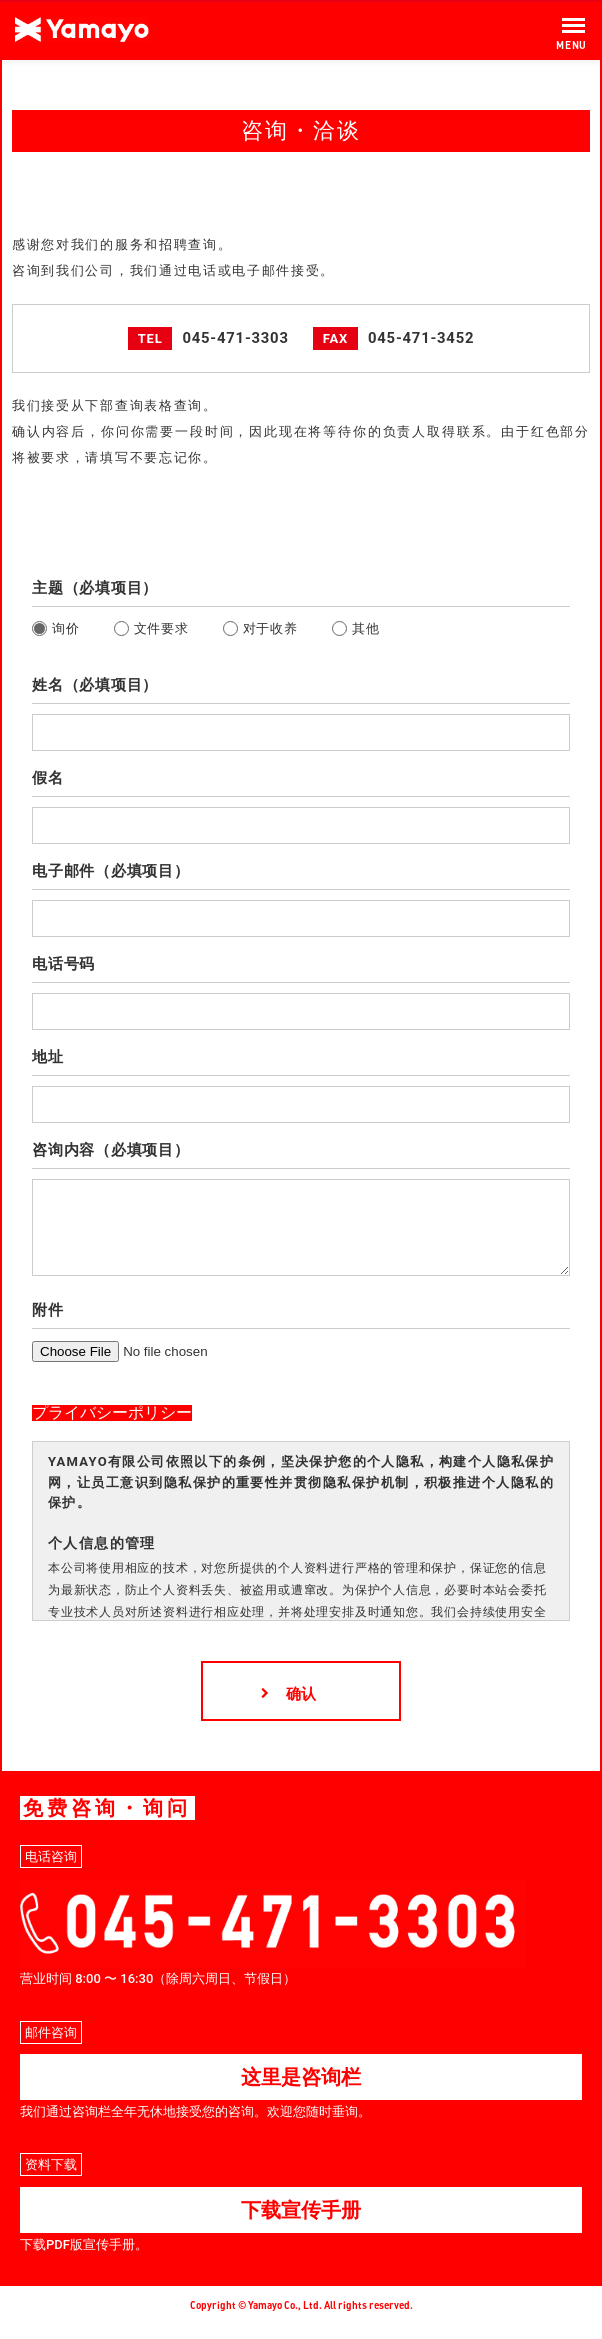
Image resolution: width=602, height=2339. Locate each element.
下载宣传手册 (301, 2225)
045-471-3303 (235, 338)
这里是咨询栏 (301, 2092)
